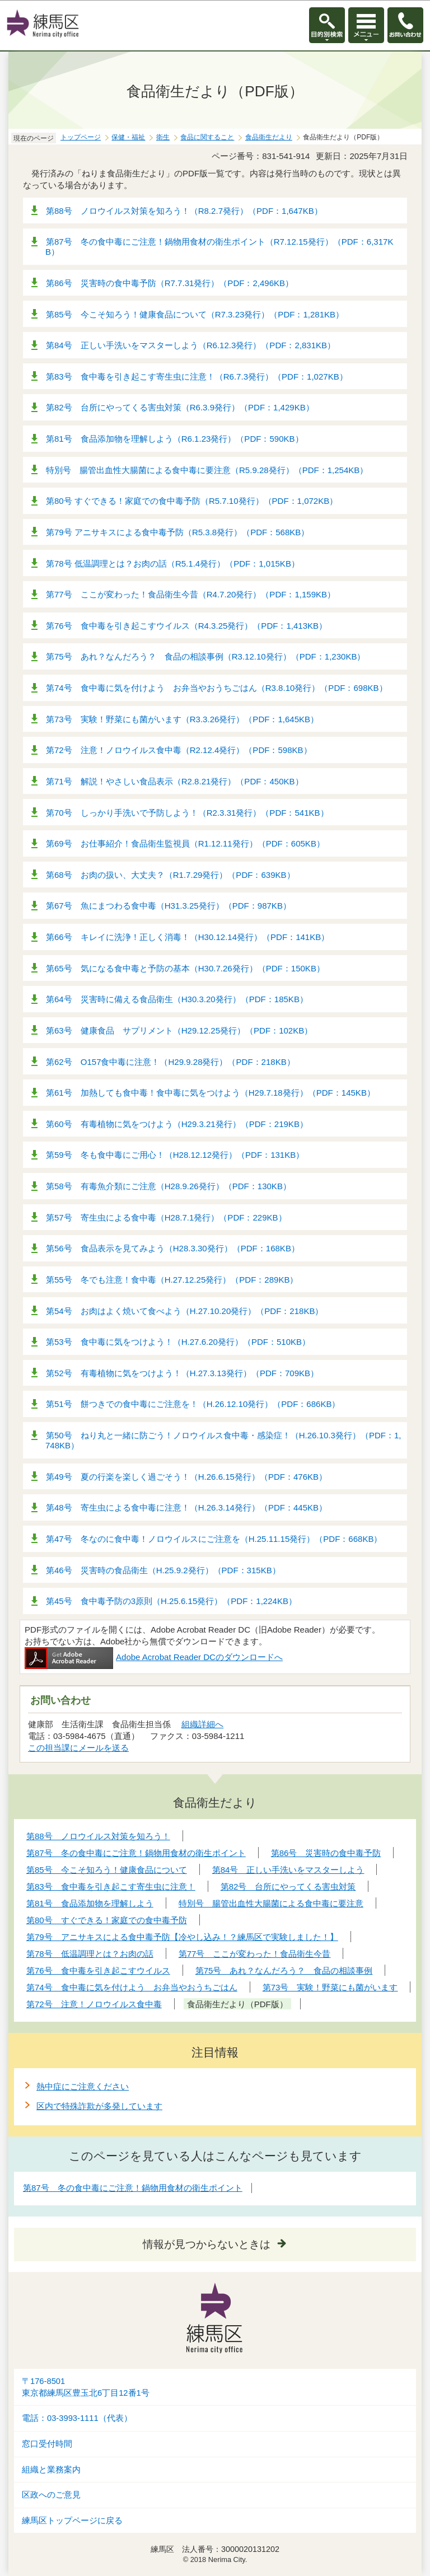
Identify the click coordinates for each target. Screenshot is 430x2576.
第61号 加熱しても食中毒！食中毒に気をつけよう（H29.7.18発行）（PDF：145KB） (210, 1092)
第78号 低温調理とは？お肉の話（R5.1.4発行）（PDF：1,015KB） (173, 563)
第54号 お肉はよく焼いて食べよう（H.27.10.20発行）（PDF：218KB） (184, 1311)
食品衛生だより (268, 137)
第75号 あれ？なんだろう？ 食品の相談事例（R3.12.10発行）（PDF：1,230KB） (205, 656)
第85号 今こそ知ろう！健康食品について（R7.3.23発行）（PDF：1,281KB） (195, 314)
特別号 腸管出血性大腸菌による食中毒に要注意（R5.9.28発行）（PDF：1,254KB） (207, 470)
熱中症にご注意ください (82, 2086)
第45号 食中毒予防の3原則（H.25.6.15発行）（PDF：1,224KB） (171, 1601)
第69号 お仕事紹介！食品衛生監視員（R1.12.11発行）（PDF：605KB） (185, 843)
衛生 (163, 137)
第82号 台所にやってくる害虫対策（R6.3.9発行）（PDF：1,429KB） (180, 407)
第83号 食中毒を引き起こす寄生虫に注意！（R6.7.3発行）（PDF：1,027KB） (197, 376)
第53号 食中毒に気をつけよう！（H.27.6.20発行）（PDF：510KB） (178, 1342)
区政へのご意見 (51, 2494)
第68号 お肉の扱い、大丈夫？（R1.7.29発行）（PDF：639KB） (170, 875)
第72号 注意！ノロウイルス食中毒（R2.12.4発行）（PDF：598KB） (179, 750)
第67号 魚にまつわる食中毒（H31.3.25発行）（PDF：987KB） (168, 905)
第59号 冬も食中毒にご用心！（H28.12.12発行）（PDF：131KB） (175, 1155)
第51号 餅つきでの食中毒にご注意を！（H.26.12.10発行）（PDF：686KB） (193, 1404)
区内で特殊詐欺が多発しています (99, 2106)
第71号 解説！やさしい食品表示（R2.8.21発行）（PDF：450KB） (174, 781)
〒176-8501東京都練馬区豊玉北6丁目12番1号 (85, 2387)
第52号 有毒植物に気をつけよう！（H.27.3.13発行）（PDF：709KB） (182, 1373)
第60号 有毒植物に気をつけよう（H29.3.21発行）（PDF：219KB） (177, 1124)
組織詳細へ (202, 1724)
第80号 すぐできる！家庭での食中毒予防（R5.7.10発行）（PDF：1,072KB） (192, 501)
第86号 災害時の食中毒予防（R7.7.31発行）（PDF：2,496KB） (169, 283)
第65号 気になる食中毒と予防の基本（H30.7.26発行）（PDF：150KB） (185, 968)
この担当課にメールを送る (78, 1747)
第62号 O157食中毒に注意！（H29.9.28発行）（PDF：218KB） (170, 1062)
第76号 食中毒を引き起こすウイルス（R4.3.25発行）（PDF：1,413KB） (186, 625)
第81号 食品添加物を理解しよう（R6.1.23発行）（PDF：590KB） (174, 438)
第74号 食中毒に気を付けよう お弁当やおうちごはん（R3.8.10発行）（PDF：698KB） (216, 688)
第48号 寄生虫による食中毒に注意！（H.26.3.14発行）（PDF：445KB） (186, 1507)
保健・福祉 (128, 137)
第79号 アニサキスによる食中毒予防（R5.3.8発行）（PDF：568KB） (177, 532)
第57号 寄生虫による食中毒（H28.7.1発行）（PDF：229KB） (166, 1217)
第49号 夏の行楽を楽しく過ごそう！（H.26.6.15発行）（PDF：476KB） (186, 1476)
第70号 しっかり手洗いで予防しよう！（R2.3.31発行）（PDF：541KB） (187, 812)
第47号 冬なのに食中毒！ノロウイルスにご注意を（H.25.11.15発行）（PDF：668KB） (214, 1539)
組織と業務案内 (51, 2469)
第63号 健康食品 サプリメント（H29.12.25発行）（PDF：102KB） (179, 1030)
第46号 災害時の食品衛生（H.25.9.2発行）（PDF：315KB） (163, 1570)
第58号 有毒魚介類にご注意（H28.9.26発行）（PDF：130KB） (168, 1186)
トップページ (80, 137)
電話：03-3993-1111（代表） (77, 2418)
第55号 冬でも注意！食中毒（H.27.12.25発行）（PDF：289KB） (172, 1279)
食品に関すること (207, 137)
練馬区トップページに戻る (72, 2520)
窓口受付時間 (47, 2443)
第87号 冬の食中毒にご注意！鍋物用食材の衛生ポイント (132, 2187)
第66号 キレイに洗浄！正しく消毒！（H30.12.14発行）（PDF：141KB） (187, 937)
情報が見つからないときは (206, 2244)
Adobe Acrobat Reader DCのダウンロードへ (154, 1657)
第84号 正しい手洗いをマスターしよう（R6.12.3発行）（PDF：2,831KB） (190, 345)
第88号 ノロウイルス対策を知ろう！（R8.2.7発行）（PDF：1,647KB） (184, 211)
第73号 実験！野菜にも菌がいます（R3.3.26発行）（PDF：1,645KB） (182, 719)
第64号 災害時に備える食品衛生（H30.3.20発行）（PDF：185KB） (177, 999)
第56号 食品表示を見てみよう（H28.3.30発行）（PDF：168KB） (173, 1248)
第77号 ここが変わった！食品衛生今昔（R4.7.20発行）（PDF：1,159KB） (190, 594)
